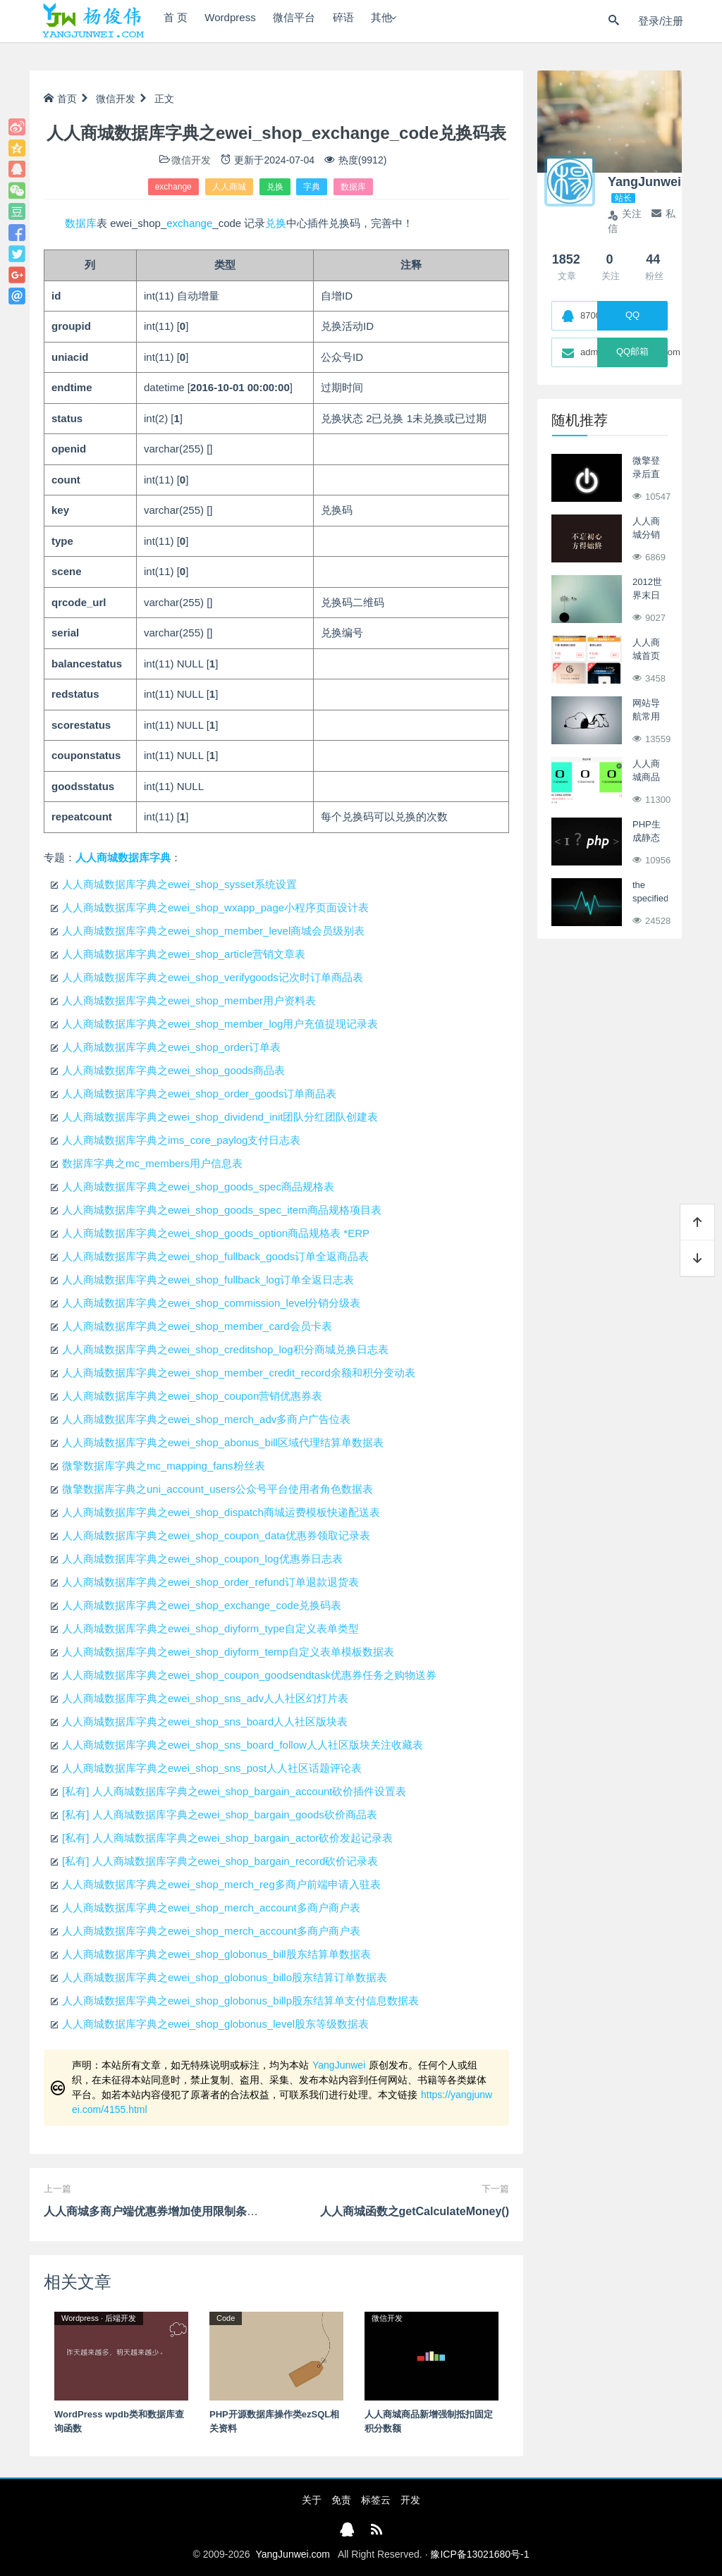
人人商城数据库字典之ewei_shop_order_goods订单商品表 (199, 1093)
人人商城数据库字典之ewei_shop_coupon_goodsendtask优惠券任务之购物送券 (249, 1675)
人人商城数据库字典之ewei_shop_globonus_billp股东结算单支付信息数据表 (240, 2001)
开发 (410, 2500)
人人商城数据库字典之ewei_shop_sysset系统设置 (179, 884)
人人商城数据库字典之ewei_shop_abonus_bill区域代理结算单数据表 (223, 1442)
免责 (341, 2500)
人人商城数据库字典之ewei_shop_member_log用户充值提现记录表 (220, 1024)
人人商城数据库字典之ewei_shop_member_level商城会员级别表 (213, 931)
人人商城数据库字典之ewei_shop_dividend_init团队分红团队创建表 (220, 1117)
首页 (60, 98)
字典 (311, 187)
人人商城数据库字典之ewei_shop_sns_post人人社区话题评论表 (212, 1768)
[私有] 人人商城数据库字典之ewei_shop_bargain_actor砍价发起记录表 (227, 1838)
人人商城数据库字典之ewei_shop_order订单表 (171, 1047)
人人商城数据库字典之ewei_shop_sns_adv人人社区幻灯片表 (205, 1698)
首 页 (179, 21)
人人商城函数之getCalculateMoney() (414, 2211)
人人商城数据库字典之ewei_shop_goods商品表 (173, 1070)
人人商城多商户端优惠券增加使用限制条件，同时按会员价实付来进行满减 (230, 2211)
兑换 (275, 187)
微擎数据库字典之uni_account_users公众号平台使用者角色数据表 (217, 1489)
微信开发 (115, 98)
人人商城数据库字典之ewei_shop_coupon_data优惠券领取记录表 (216, 1535)
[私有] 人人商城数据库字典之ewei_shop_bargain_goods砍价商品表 (219, 1814)
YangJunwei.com (292, 2554)
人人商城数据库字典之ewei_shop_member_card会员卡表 (197, 1326)
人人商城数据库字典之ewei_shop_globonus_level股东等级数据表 (215, 2024)
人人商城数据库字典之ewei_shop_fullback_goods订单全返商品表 (215, 1256)
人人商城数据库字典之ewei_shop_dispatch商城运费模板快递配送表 (221, 1512)
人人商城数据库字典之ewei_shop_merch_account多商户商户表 (211, 1907)
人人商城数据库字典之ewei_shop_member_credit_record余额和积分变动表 (238, 1373)
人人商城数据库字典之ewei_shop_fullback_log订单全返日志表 (208, 1280)
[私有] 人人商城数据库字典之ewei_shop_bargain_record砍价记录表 (220, 1861)
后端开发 (120, 2318)
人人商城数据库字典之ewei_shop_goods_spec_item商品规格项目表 (221, 1210)
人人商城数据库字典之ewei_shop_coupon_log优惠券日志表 (202, 1559)
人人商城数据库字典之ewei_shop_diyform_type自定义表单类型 (210, 1628)
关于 (312, 2500)
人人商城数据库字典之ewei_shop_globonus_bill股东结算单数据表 (216, 1954)
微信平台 (316, 21)
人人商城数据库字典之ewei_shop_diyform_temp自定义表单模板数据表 (228, 1652)
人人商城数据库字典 (123, 857)
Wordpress (243, 21)
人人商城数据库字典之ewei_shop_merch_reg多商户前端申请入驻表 (221, 1884)
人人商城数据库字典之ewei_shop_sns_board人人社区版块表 (205, 1721)
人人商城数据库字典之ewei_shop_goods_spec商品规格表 (198, 1187)
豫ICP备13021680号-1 (479, 2554)
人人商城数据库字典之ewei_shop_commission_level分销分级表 (211, 1303)
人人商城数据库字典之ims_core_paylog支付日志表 (181, 1140)
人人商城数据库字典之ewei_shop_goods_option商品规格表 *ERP (215, 1233)
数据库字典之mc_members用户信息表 (152, 1163)
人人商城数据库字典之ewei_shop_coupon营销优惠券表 (192, 1396)
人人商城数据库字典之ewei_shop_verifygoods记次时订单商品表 (212, 977)
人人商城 (229, 187)
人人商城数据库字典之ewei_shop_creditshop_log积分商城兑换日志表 (225, 1349)
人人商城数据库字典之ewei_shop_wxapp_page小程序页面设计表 (215, 907)
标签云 (376, 2500)
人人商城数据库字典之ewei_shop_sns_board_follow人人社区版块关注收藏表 (242, 1745)
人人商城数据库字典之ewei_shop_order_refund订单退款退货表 (210, 1582)
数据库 (353, 187)
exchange (173, 187)
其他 (421, 21)
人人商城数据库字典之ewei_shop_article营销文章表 (183, 954)
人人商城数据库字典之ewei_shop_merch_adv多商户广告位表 (206, 1419)
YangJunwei (338, 2065)
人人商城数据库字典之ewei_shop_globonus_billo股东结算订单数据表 (224, 1977)
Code (225, 2318)
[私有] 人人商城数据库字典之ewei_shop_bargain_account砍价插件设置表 (234, 1791)
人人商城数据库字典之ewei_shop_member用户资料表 (189, 1000)
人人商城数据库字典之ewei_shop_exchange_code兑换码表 (201, 1605)
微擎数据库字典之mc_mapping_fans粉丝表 (163, 1466)
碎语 (374, 21)
